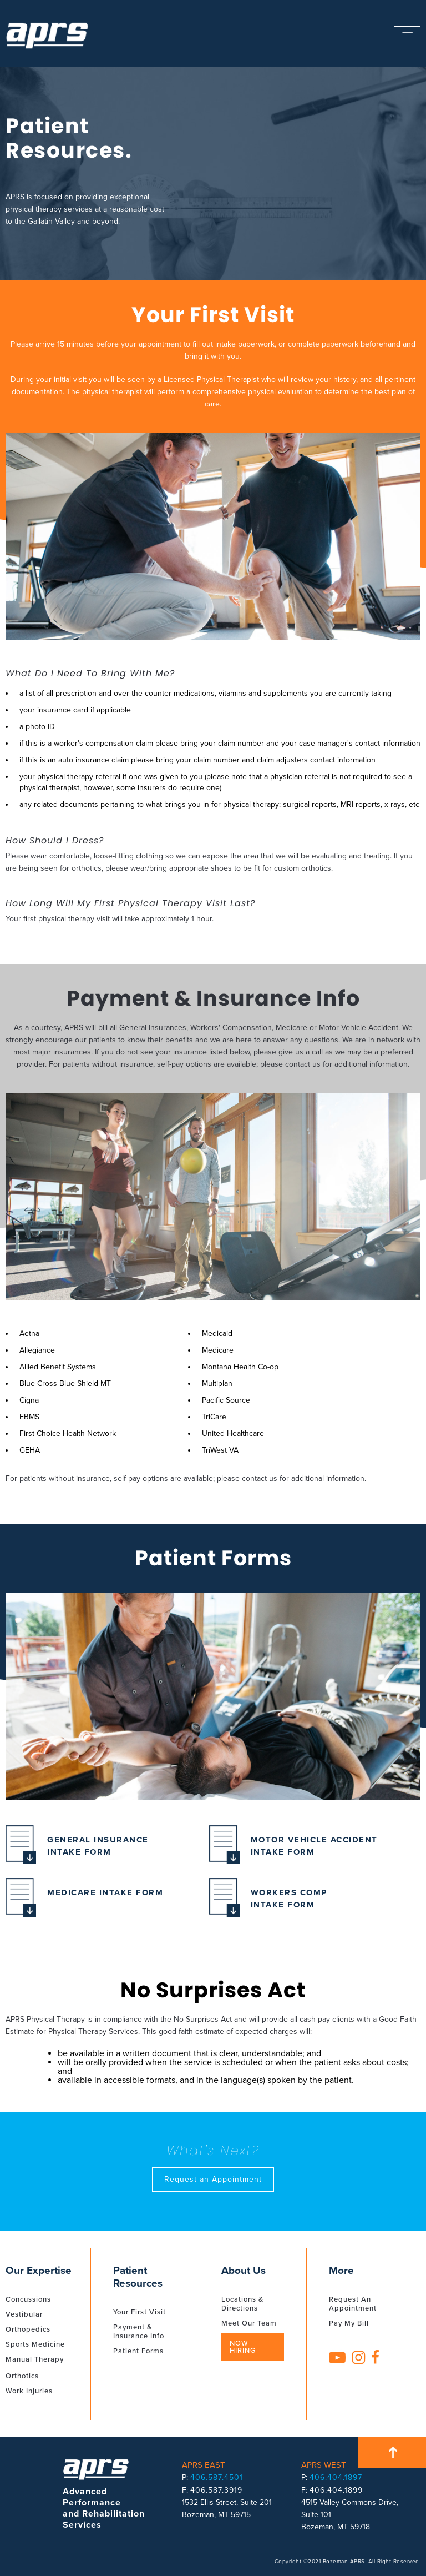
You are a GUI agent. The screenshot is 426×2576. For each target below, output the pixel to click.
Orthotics (22, 2376)
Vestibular (24, 2314)
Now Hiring (243, 2347)
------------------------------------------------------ (407, 35)
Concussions (28, 2299)
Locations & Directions (242, 2304)
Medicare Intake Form (84, 1901)
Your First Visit (139, 2312)
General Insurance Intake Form (77, 1849)
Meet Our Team (249, 2323)
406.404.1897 (336, 2477)
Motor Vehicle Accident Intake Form (293, 1849)
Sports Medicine (35, 2344)
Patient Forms (138, 2351)
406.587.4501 (216, 2477)
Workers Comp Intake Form (268, 1901)
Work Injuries (29, 2391)
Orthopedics (28, 2329)
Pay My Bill (349, 2323)
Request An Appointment (353, 2304)
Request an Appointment (213, 2179)
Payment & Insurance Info (138, 2332)
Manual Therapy (35, 2359)
